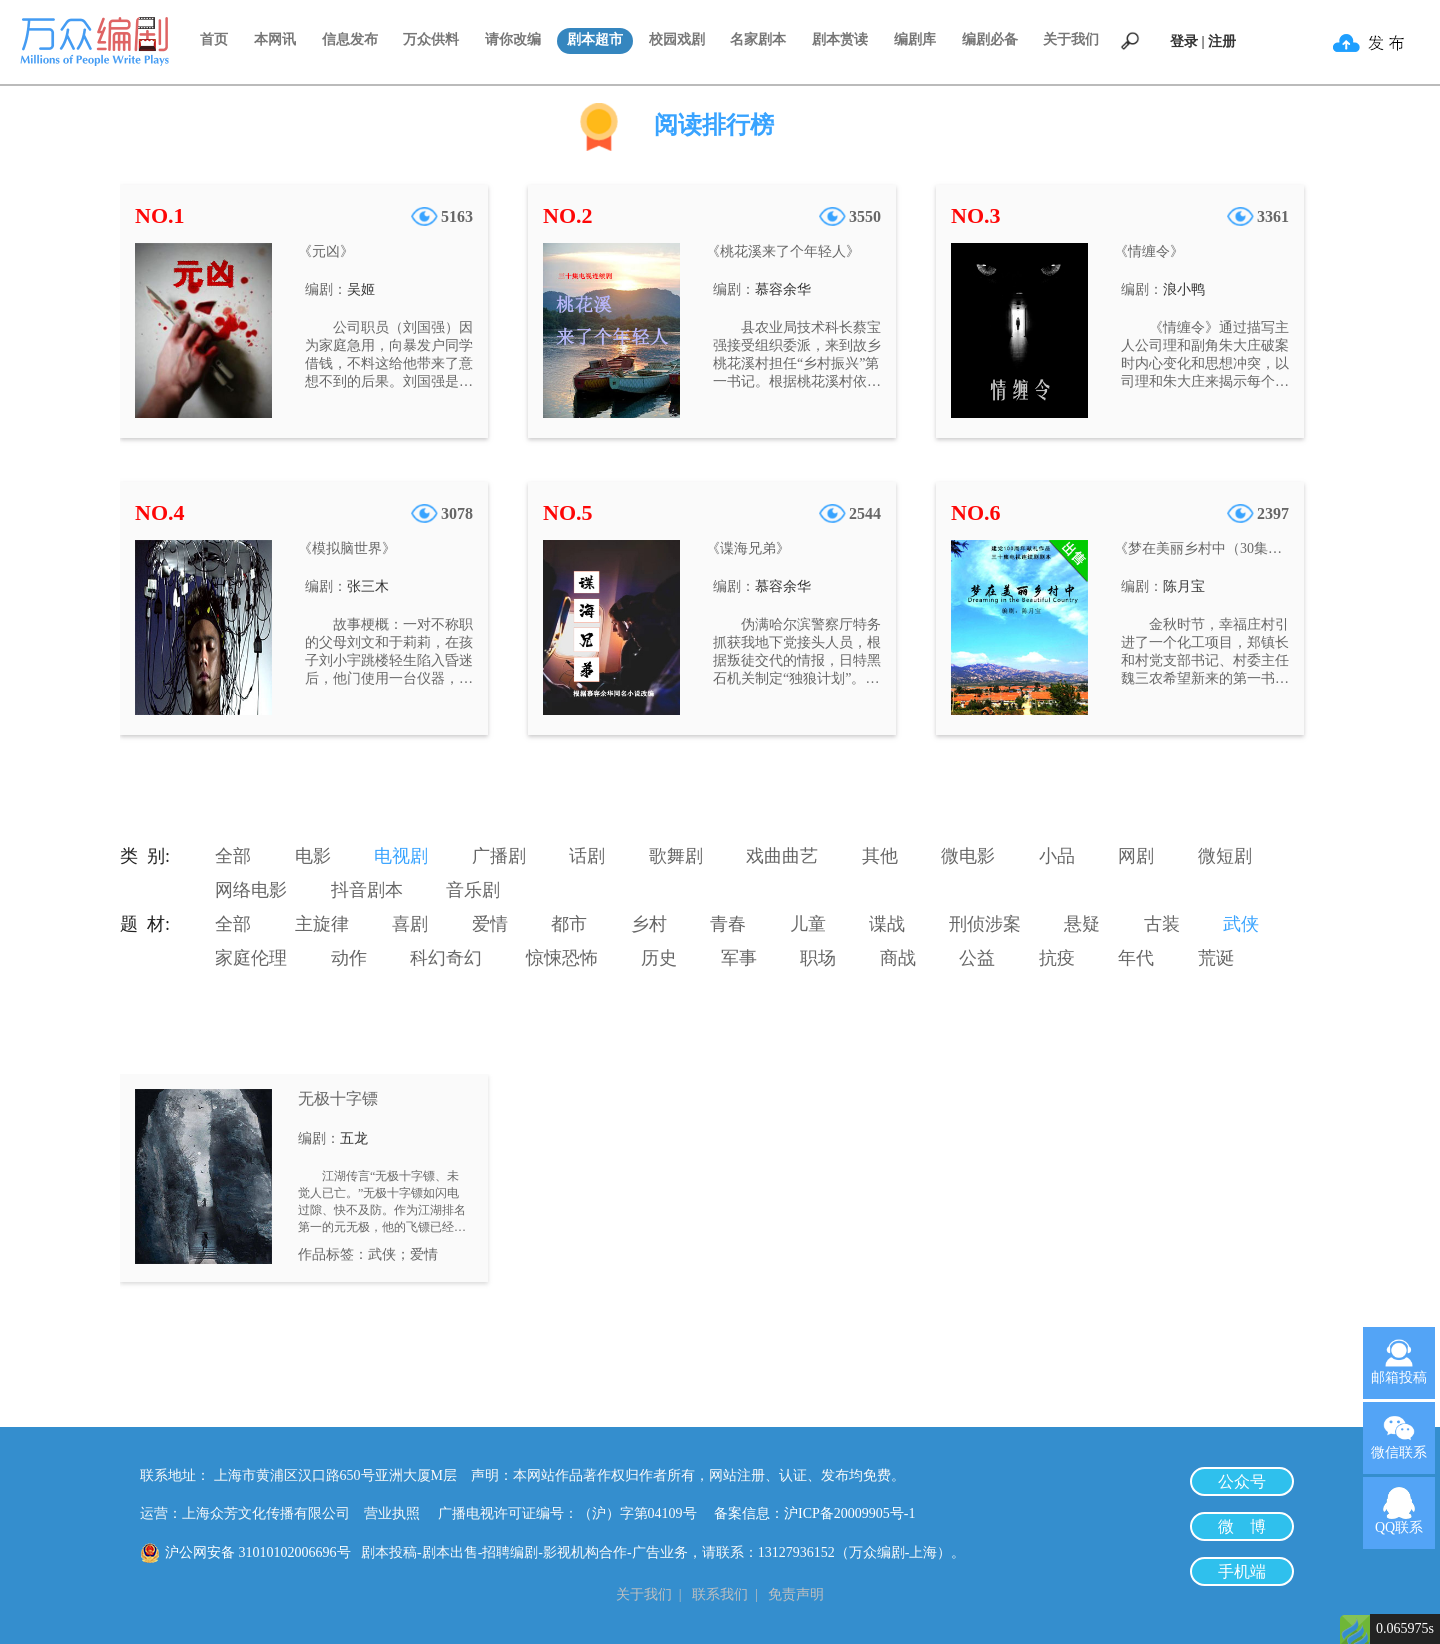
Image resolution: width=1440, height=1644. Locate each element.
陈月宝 (1184, 586)
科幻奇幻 (446, 958)
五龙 (354, 1138)
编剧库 (915, 39)
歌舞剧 (676, 856)
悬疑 (1082, 924)
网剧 (1136, 856)
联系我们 (720, 1594)
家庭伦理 (251, 958)
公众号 (1242, 1481)
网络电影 (251, 890)
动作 (349, 958)
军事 (739, 958)
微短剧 (1225, 856)
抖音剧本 (367, 890)
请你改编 (513, 39)
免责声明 (796, 1594)
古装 (1162, 924)
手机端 (1242, 1571)
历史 (659, 958)
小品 (1057, 856)
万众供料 (431, 39)
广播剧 (499, 856)
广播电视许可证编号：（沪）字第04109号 (574, 1513)
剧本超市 (595, 39)
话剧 (587, 856)
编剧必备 (990, 39)
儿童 (808, 924)
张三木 (368, 586)
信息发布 (350, 39)
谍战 (887, 924)
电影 (313, 856)
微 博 (1242, 1526)
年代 (1136, 958)
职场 (818, 958)
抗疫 (1057, 958)
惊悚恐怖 (562, 958)
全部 (233, 856)
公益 (977, 958)
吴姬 (361, 289)
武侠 (1241, 924)
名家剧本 (758, 39)
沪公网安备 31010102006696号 (258, 1552)
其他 (880, 856)
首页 (214, 39)
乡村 (649, 924)
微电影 (968, 856)
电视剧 (401, 856)
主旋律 (322, 924)
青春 (728, 924)
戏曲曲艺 (782, 856)
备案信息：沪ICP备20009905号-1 (814, 1513)
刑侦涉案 (985, 924)
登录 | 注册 (1203, 41)
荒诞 (1216, 958)
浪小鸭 (1184, 289)
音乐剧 (473, 890)
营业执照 (392, 1513)
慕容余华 (783, 289)
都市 (569, 924)
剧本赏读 (840, 39)
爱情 (490, 924)
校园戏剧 (677, 39)
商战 (898, 958)
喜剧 (410, 924)
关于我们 (1071, 39)
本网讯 (275, 39)
